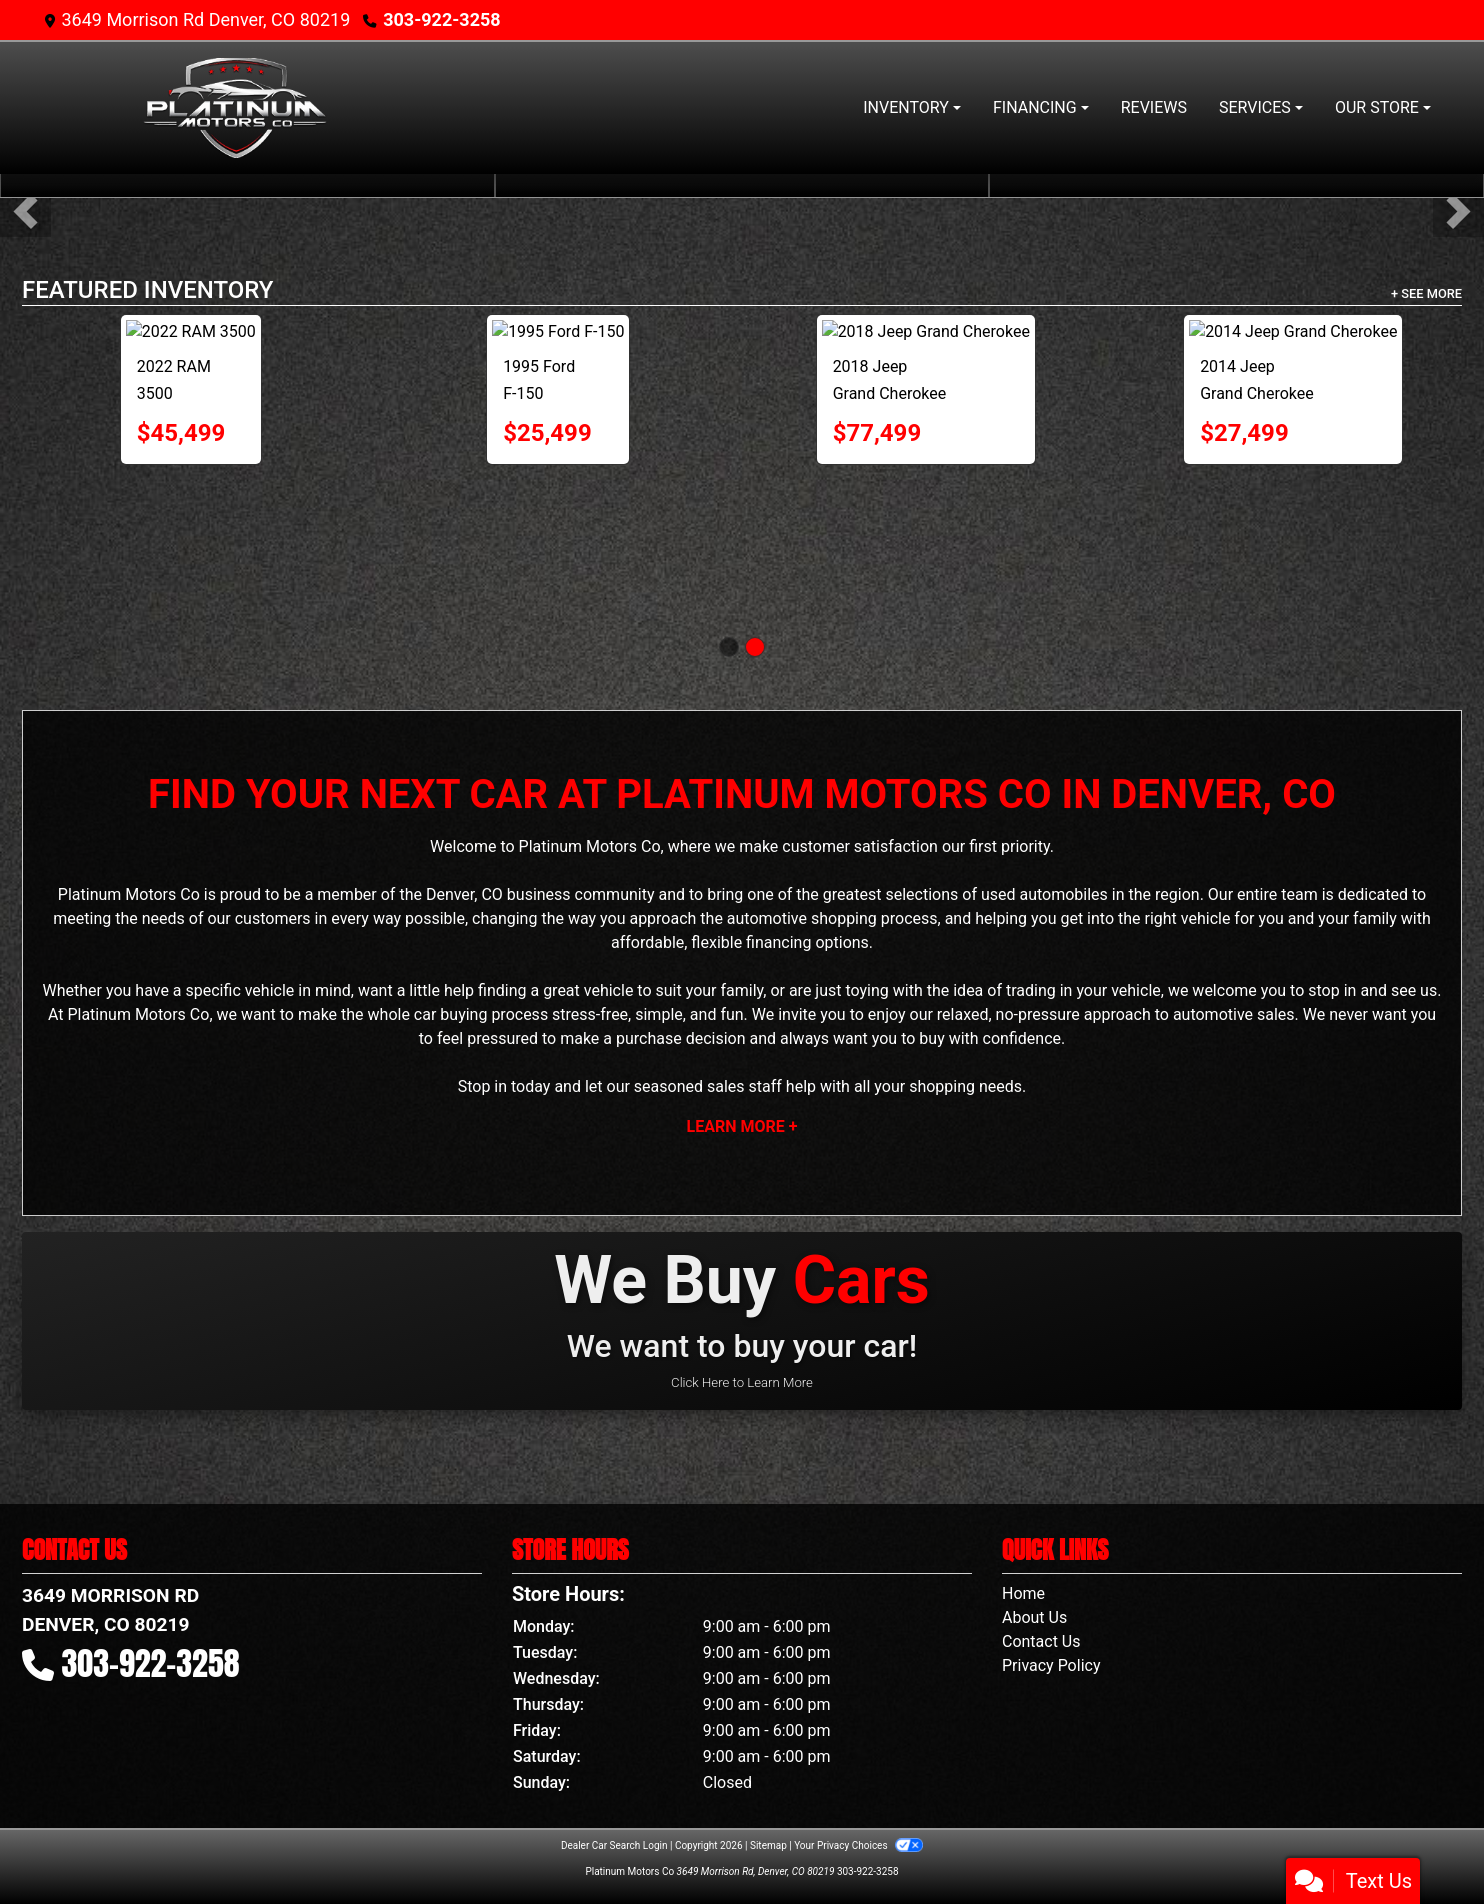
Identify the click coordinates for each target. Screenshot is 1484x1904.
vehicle (270, 990)
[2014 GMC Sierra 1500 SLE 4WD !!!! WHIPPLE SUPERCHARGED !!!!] (926, 410)
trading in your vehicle (1083, 990)
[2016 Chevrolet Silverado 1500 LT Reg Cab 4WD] (1293, 410)
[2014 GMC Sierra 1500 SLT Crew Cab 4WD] (558, 410)
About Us (1034, 1617)
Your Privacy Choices (858, 1845)
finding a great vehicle (555, 990)
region (1177, 894)
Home (1023, 1593)
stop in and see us (1372, 990)
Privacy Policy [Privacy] (1051, 1665)
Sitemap (768, 1845)
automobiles (1063, 894)
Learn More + (742, 1126)
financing (778, 942)
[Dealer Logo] (232, 108)
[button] (25, 211)
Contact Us (1041, 1641)
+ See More (1426, 293)
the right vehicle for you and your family (1257, 918)
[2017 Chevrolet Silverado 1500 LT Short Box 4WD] (191, 410)
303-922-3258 (441, 19)
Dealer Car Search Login (614, 1845)
